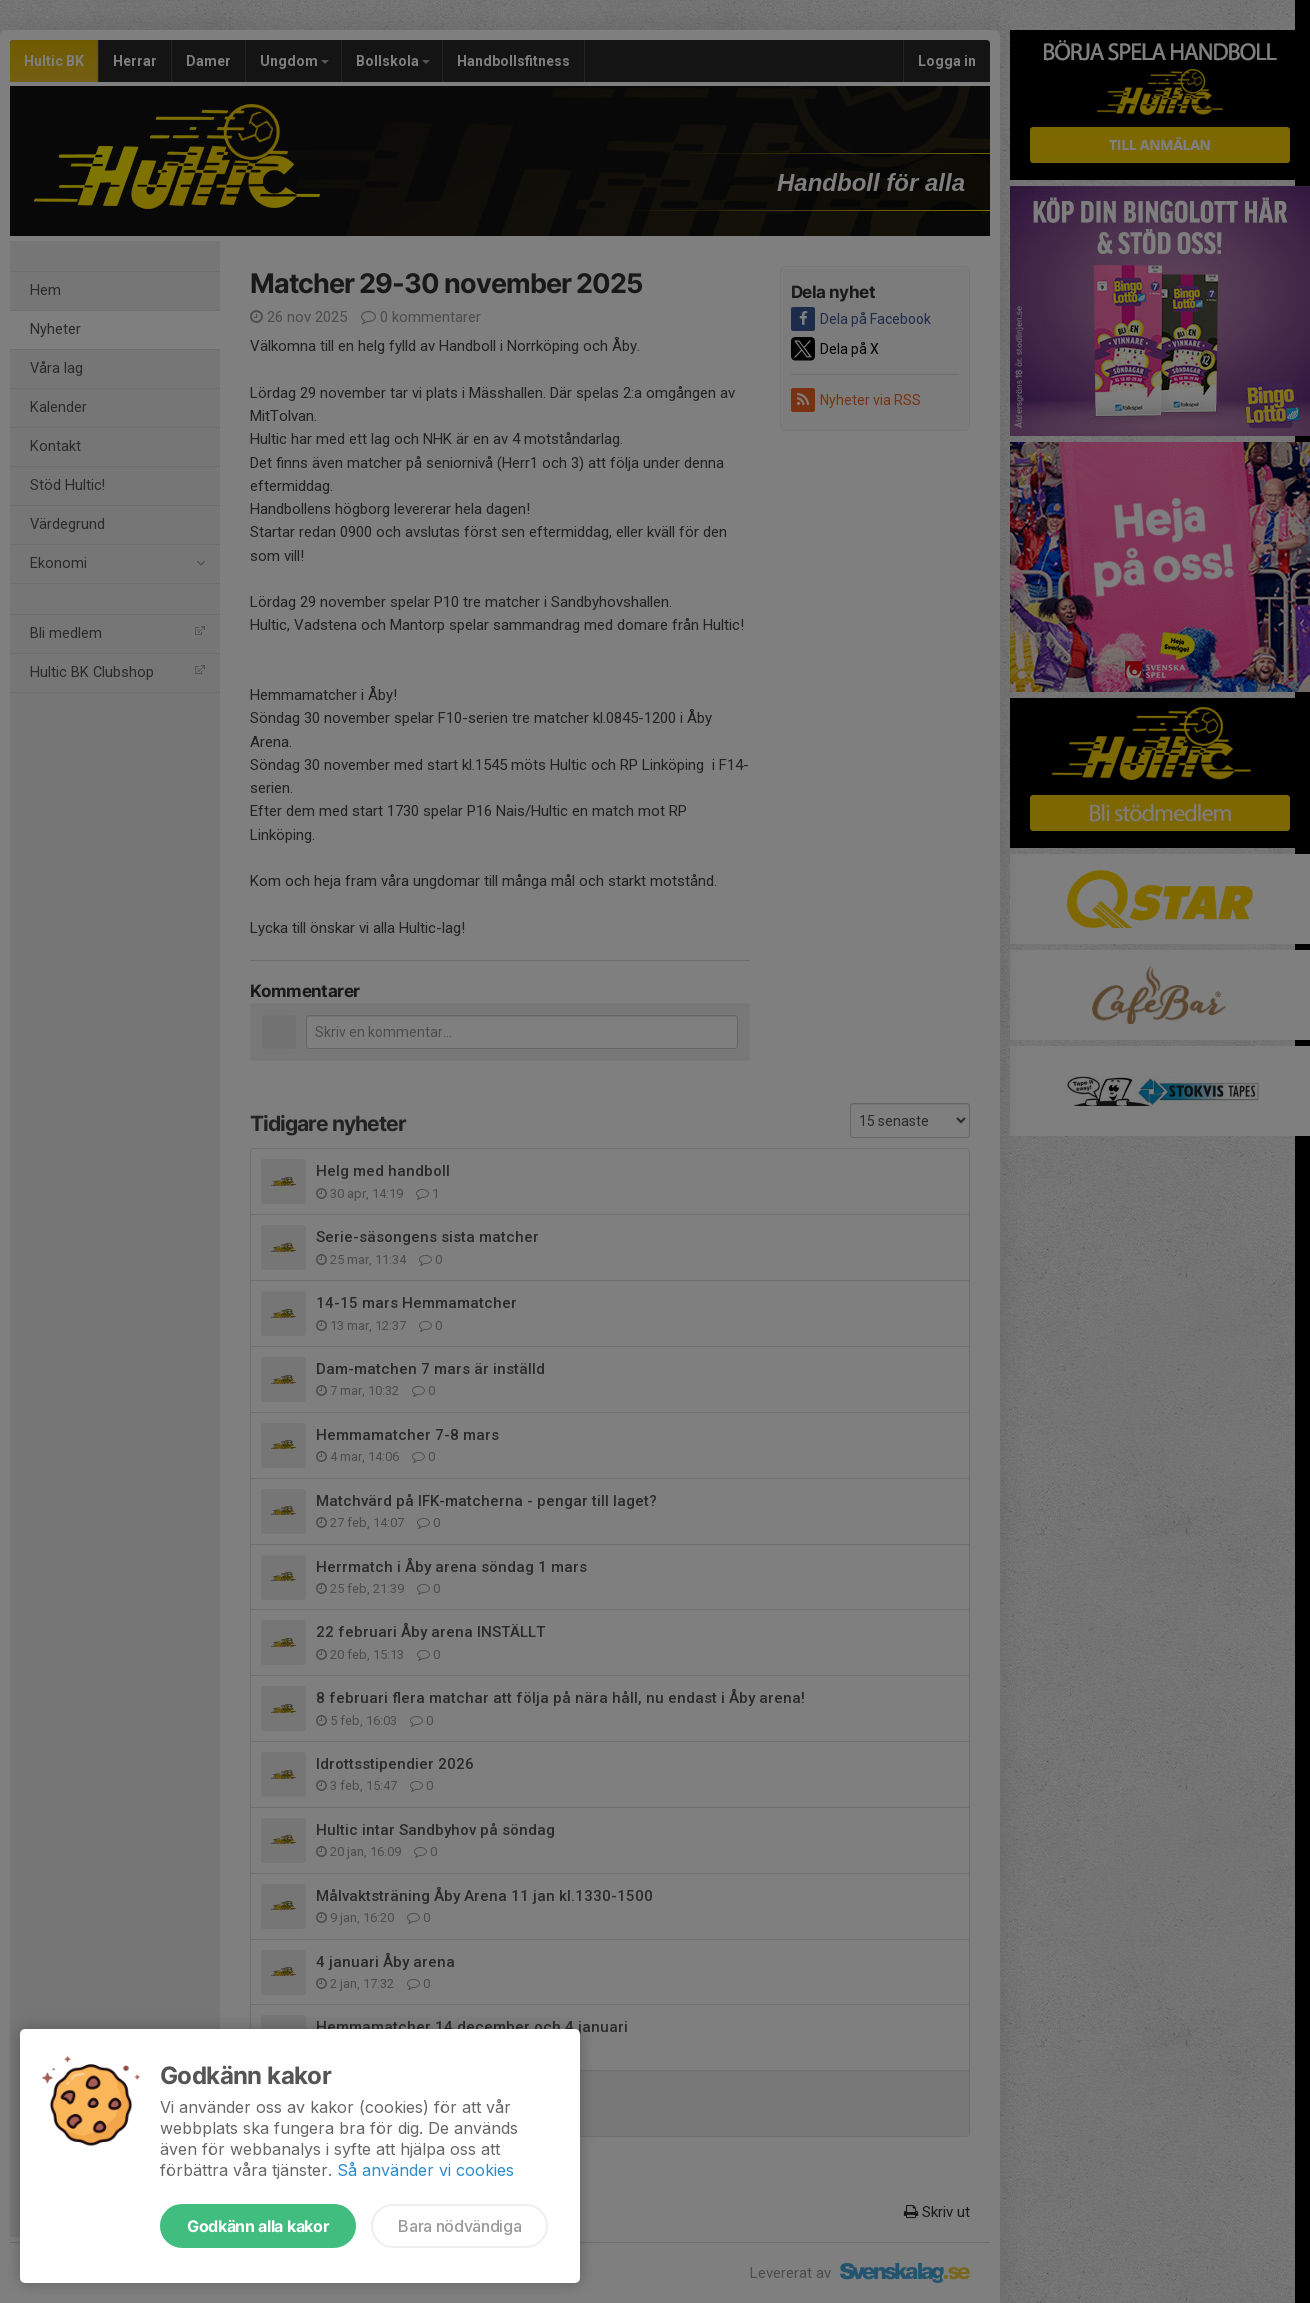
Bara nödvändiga (459, 2226)
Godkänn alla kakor (258, 2226)
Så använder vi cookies (425, 2170)
